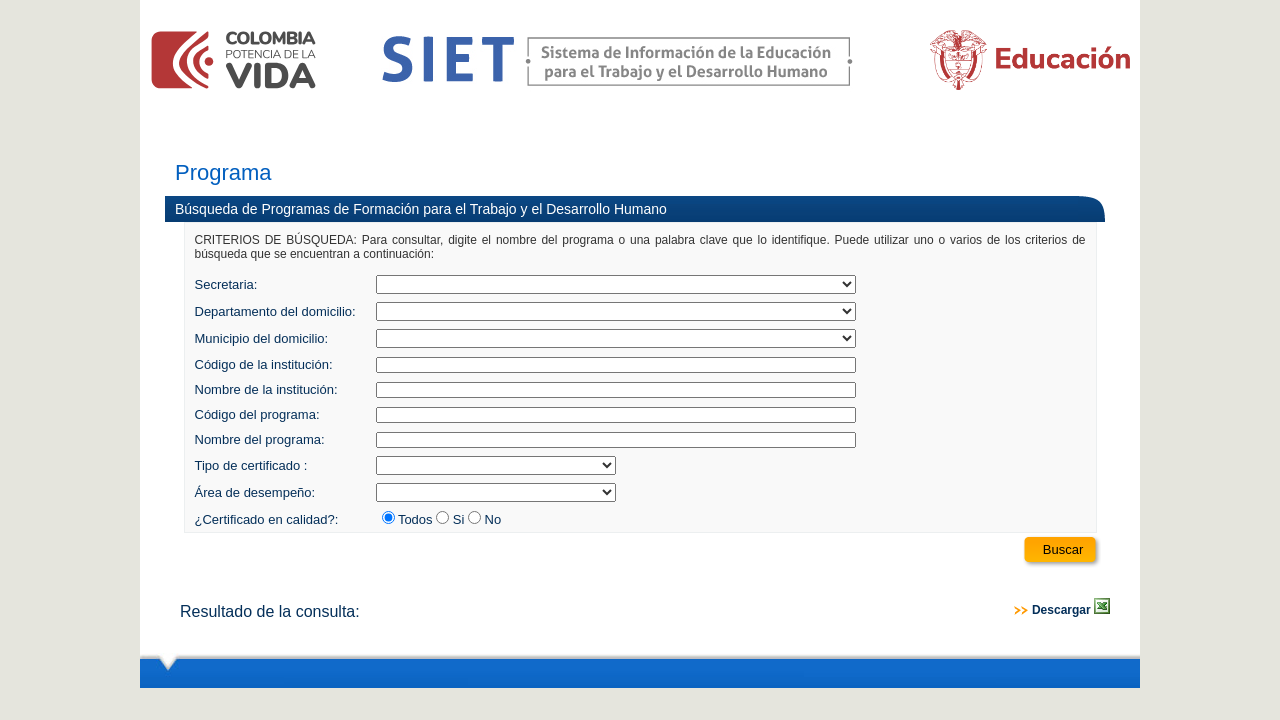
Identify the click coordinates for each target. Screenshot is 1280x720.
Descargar (1071, 610)
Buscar (1063, 549)
